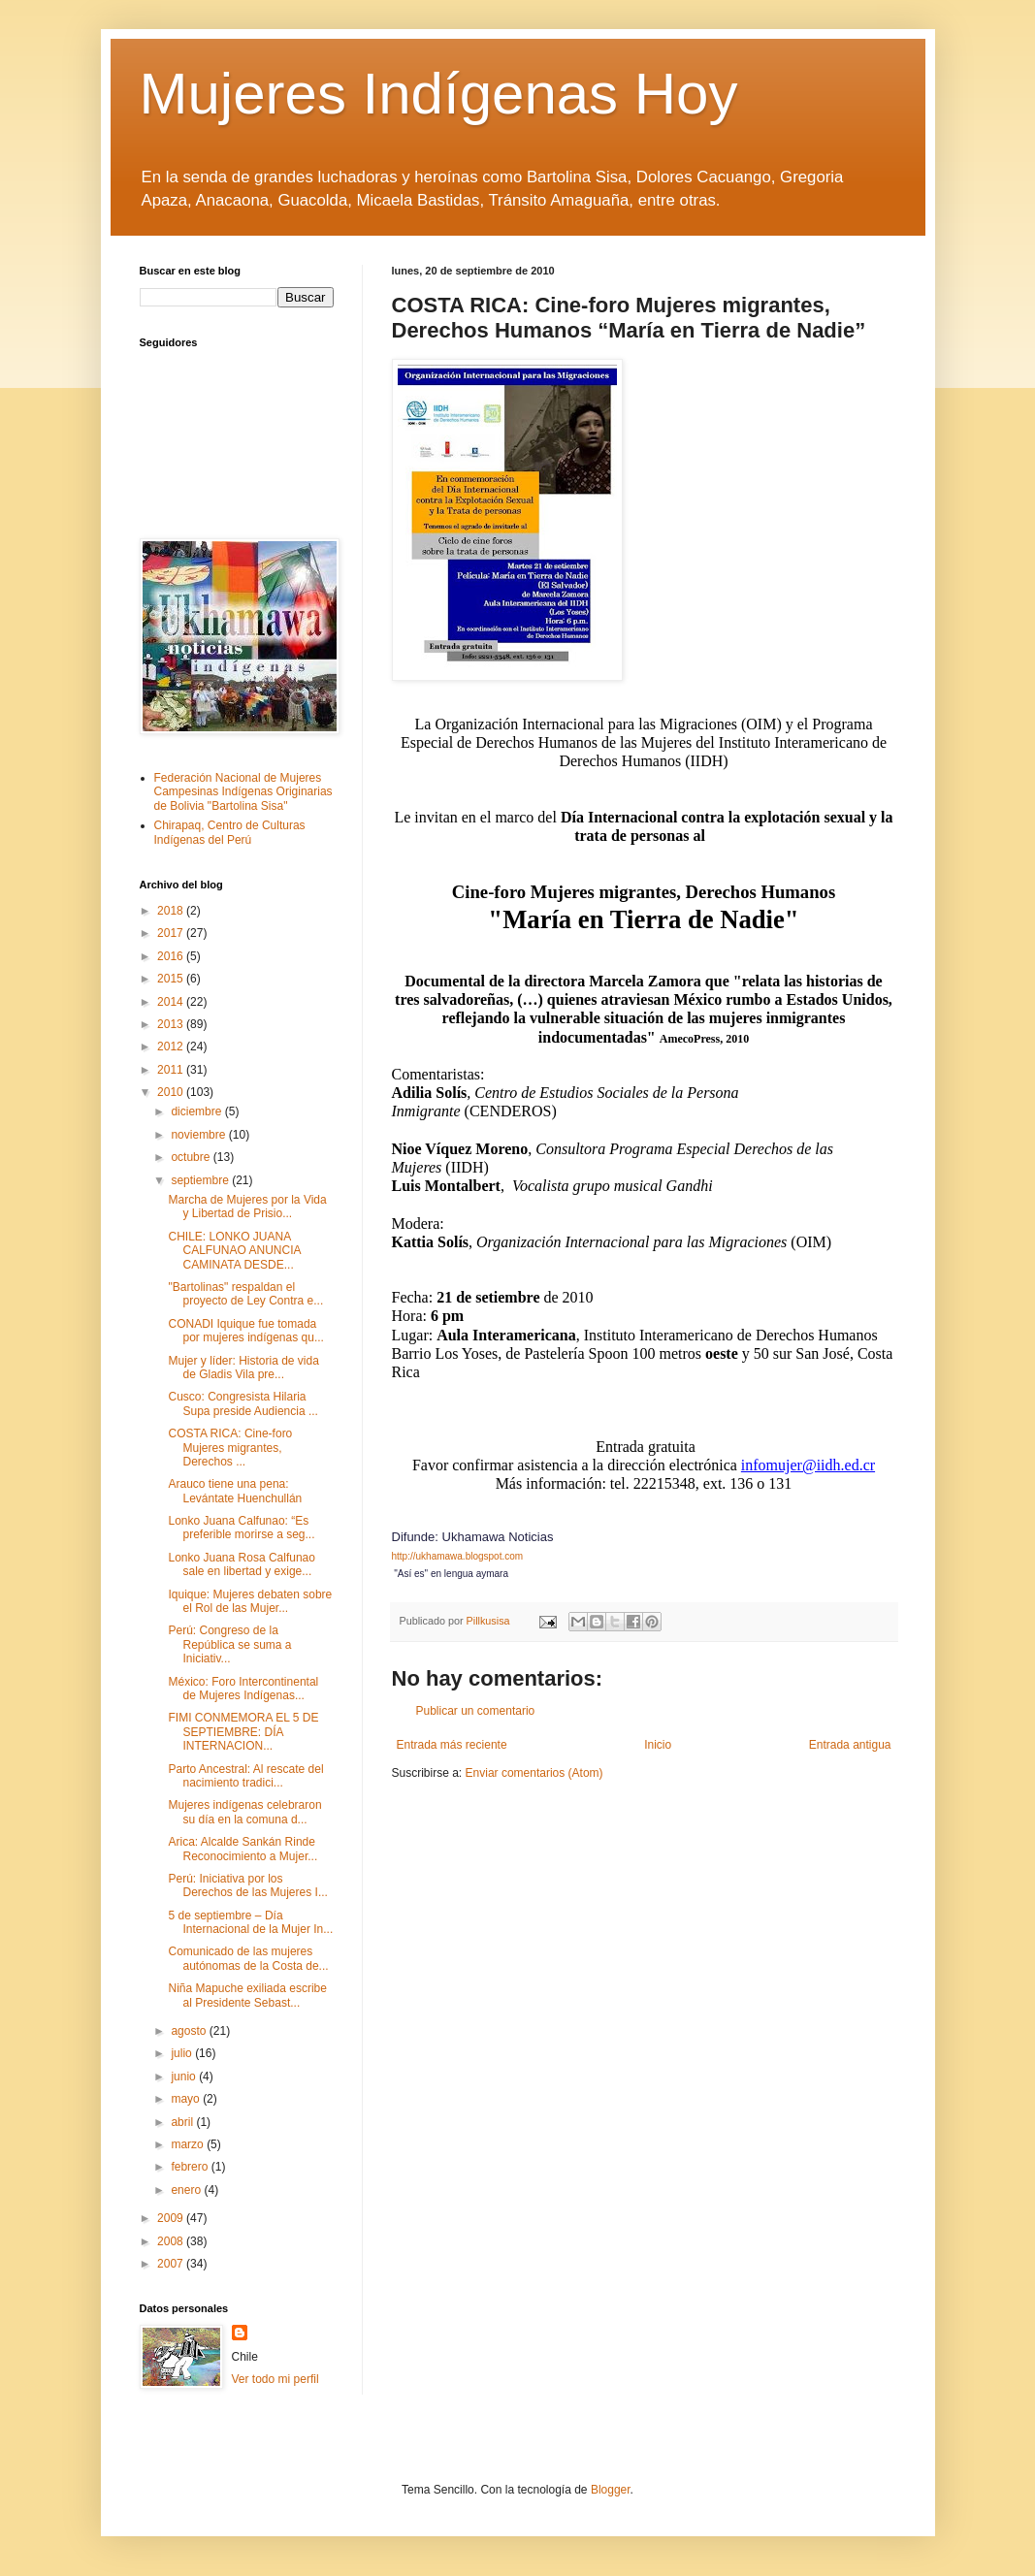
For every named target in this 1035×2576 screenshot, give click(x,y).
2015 (171, 978)
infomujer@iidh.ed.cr (808, 1465)
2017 (171, 933)
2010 (171, 1092)
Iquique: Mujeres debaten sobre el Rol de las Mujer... (250, 1601)
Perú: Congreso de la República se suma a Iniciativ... (229, 1644)
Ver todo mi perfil (275, 2379)
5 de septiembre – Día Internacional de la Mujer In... (250, 1922)
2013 (171, 1024)
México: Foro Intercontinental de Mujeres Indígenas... (243, 1688)
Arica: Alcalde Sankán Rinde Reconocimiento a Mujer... (242, 1848)
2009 (171, 2218)
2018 (171, 911)
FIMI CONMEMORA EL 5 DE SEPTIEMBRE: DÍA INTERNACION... (243, 1732)
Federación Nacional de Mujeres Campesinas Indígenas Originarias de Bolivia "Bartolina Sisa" (243, 792)
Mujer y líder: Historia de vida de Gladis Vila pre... (243, 1367)
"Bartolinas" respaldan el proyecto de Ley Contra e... (245, 1293)
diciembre (197, 1111)
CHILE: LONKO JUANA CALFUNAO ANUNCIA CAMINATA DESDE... (234, 1251)
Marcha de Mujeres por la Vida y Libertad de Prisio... (247, 1206)
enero (187, 2190)
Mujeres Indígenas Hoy (439, 93)
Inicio (657, 1745)
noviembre (199, 1135)
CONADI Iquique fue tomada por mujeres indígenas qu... (245, 1330)
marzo (189, 2144)
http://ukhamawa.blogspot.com (458, 1556)
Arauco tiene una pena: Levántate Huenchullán (235, 1490)
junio (185, 2076)
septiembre (201, 1180)
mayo (187, 2099)
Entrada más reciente (452, 1745)
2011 (171, 1070)
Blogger (611, 2489)
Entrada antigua (850, 1745)
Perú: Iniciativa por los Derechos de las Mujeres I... (247, 1885)
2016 (171, 956)
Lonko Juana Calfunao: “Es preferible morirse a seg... (241, 1527)
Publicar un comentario (475, 1711)
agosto (190, 2031)
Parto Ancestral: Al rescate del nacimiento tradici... (245, 1775)
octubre (191, 1157)
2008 (171, 2241)
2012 (171, 1046)
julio (183, 2053)
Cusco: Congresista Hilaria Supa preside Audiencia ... (242, 1403)
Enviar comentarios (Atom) (534, 1773)
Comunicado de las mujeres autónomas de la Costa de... (248, 1958)
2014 (171, 1002)
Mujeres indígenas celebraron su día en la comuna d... (244, 1811)
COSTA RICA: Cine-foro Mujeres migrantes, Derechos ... (230, 1447)
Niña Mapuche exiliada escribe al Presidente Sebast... (247, 1995)
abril (183, 2122)
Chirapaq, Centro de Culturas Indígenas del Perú (230, 832)
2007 (171, 2263)
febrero (190, 2167)
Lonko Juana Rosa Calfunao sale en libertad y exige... (241, 1564)
